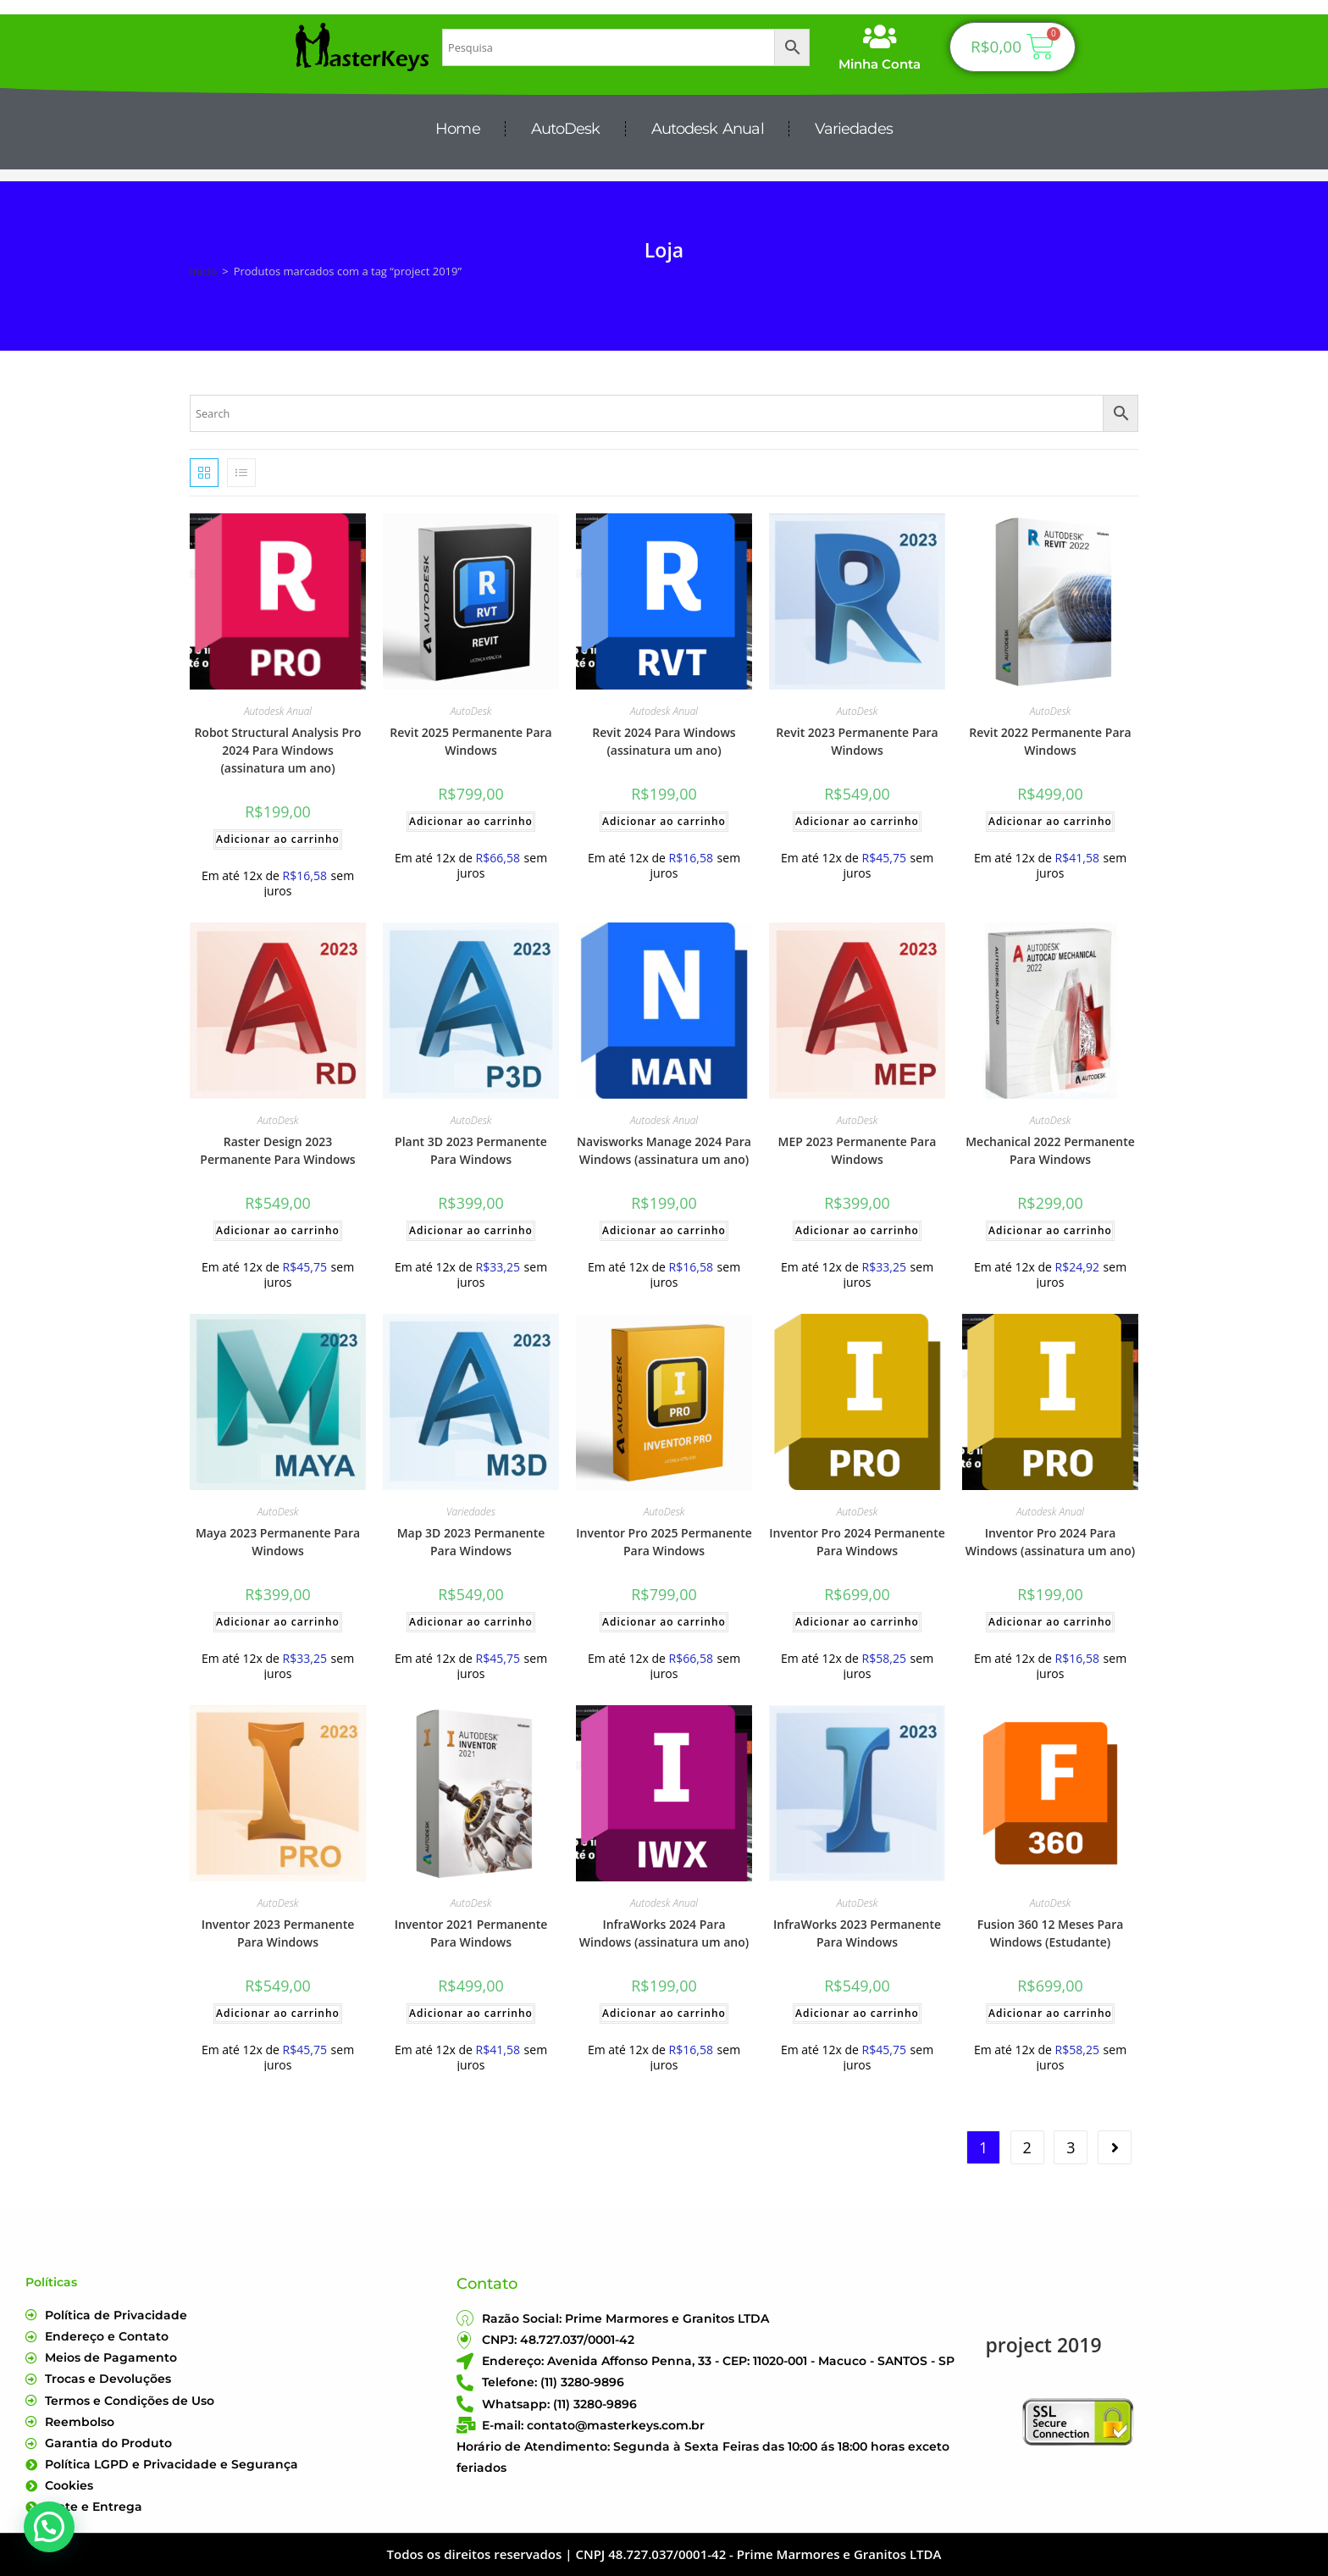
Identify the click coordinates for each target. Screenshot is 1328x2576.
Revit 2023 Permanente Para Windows (857, 741)
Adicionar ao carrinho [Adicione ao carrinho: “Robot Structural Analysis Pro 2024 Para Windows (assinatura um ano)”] (278, 839)
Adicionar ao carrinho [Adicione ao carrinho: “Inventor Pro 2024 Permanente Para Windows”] (857, 1622)
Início (203, 271)
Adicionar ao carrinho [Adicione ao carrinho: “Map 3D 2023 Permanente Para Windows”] (471, 1622)
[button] (49, 2526)
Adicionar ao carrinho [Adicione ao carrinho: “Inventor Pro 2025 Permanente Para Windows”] (664, 1622)
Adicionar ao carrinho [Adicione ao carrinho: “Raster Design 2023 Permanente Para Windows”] (278, 1230)
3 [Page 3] (1070, 2147)
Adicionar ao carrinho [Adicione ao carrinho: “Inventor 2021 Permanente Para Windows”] (471, 2013)
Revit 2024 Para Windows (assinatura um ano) (663, 741)
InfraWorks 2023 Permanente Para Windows (857, 1933)
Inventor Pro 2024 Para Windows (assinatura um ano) (1050, 1542)
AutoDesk (565, 128)
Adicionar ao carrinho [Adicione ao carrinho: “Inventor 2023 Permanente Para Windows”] (278, 2013)
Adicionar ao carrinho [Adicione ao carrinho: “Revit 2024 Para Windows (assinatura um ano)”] (664, 821)
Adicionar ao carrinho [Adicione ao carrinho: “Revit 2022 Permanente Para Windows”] (1050, 821)
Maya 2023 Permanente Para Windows (278, 1542)
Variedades (854, 128)
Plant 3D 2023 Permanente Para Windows (471, 1150)
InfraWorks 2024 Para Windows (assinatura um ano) (664, 1933)
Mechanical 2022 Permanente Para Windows (1050, 1150)
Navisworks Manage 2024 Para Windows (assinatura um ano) (664, 1150)
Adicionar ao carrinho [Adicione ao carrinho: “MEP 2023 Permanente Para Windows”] (857, 1230)
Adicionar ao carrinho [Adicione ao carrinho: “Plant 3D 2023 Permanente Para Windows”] (471, 1230)
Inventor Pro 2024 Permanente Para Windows (857, 1542)
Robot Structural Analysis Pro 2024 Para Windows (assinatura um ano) (277, 750)
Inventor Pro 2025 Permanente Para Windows (664, 1542)
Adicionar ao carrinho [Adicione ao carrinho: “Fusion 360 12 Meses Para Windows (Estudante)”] (1050, 2013)
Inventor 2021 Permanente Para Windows (471, 1933)
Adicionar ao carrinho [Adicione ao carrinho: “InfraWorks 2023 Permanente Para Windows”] (857, 2013)
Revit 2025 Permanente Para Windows (470, 741)
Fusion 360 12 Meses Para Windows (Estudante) (1050, 1933)
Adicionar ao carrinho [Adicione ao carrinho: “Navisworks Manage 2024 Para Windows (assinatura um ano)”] (664, 1230)
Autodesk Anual (707, 128)
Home (457, 128)
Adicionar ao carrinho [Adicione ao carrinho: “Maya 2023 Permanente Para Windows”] (278, 1622)
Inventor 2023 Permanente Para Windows (278, 1933)
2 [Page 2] (1027, 2147)
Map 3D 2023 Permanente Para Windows (471, 1542)
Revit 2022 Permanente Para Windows (1050, 741)
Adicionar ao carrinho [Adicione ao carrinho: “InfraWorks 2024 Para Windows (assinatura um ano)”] (664, 2013)
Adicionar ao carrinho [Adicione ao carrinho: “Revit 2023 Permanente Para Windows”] (857, 821)
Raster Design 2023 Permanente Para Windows (277, 1150)
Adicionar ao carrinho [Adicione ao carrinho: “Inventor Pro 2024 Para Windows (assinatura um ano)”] (1050, 1622)
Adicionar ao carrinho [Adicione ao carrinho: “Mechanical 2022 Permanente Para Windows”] (1050, 1230)
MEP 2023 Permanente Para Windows (857, 1150)
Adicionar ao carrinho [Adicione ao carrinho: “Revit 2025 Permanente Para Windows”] (471, 821)
